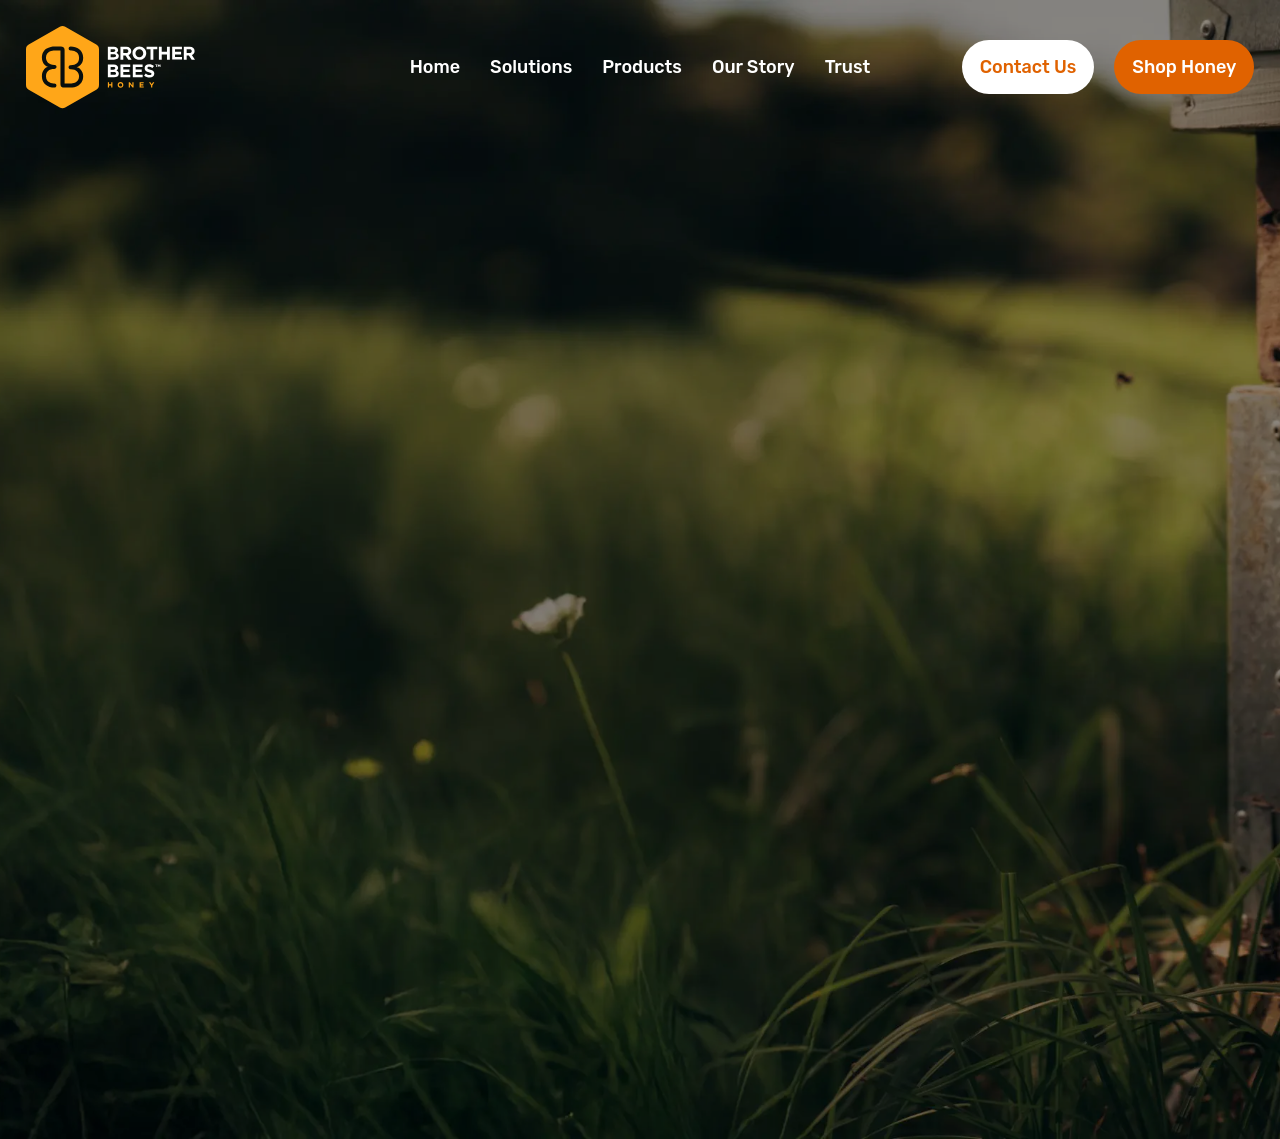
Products (642, 67)
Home (435, 67)
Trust (848, 67)
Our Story (753, 67)
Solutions (531, 67)
